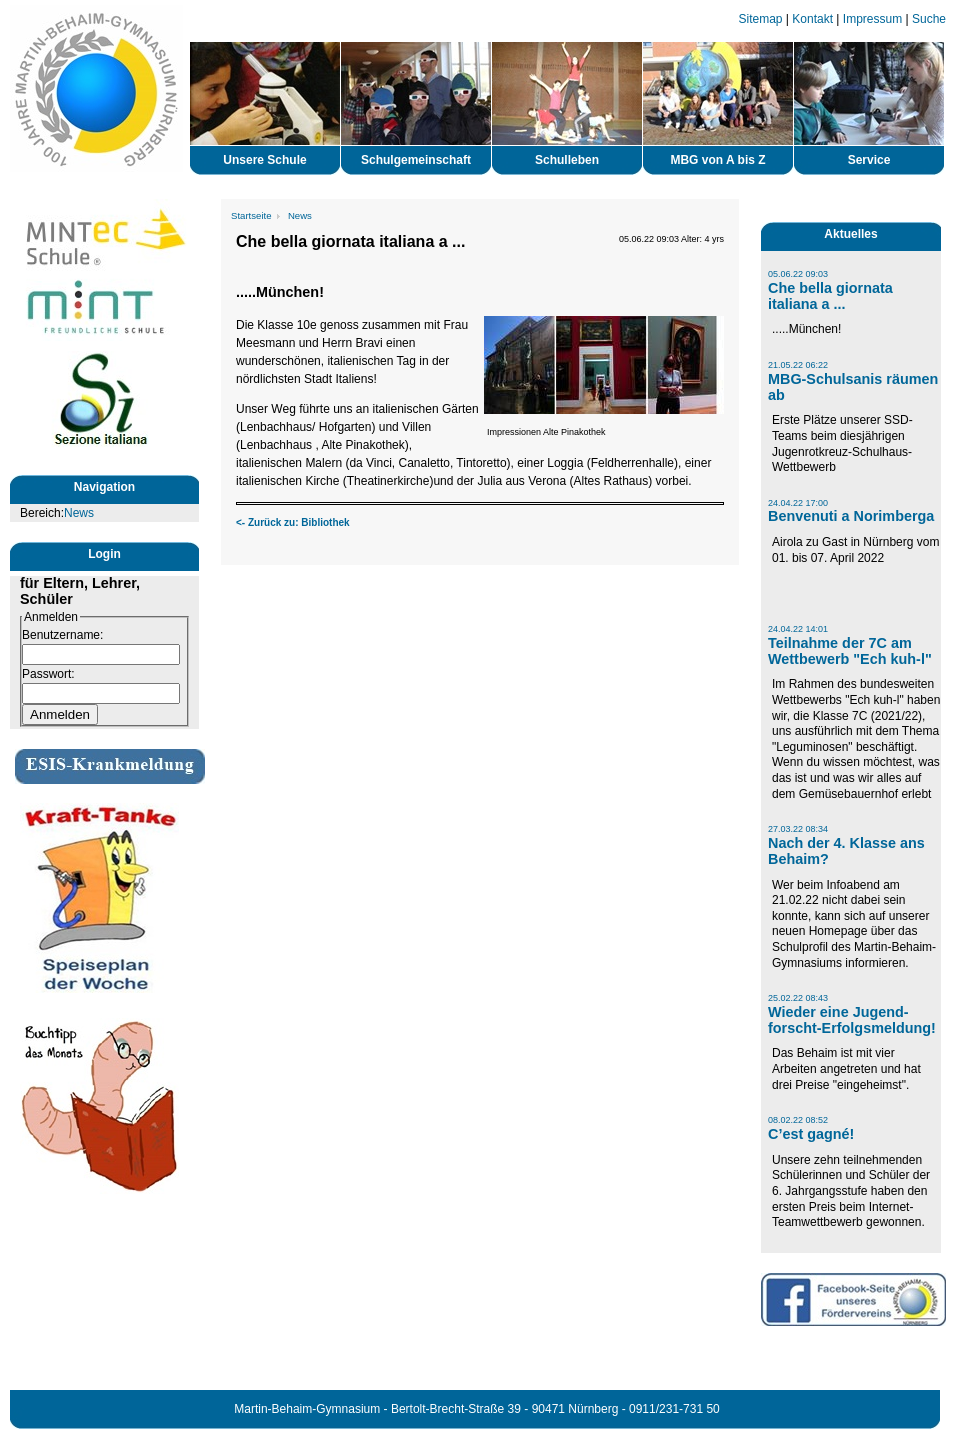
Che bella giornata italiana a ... (830, 296)
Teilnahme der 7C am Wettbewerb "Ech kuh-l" (850, 651)
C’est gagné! (811, 1134)
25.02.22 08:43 (798, 998)
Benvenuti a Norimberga (851, 516)
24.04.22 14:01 (798, 629)
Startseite (251, 215)
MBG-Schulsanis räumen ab (853, 387)
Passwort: (48, 674)
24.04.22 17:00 (798, 503)
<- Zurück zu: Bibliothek (293, 522)
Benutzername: (62, 635)
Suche (929, 19)
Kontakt (812, 19)
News (79, 513)
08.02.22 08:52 (798, 1120)
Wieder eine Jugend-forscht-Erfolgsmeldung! (852, 1020)
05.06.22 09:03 (798, 274)
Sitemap (761, 19)
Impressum (872, 19)
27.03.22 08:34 (798, 829)
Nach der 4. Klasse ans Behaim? (846, 851)
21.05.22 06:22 (798, 365)
